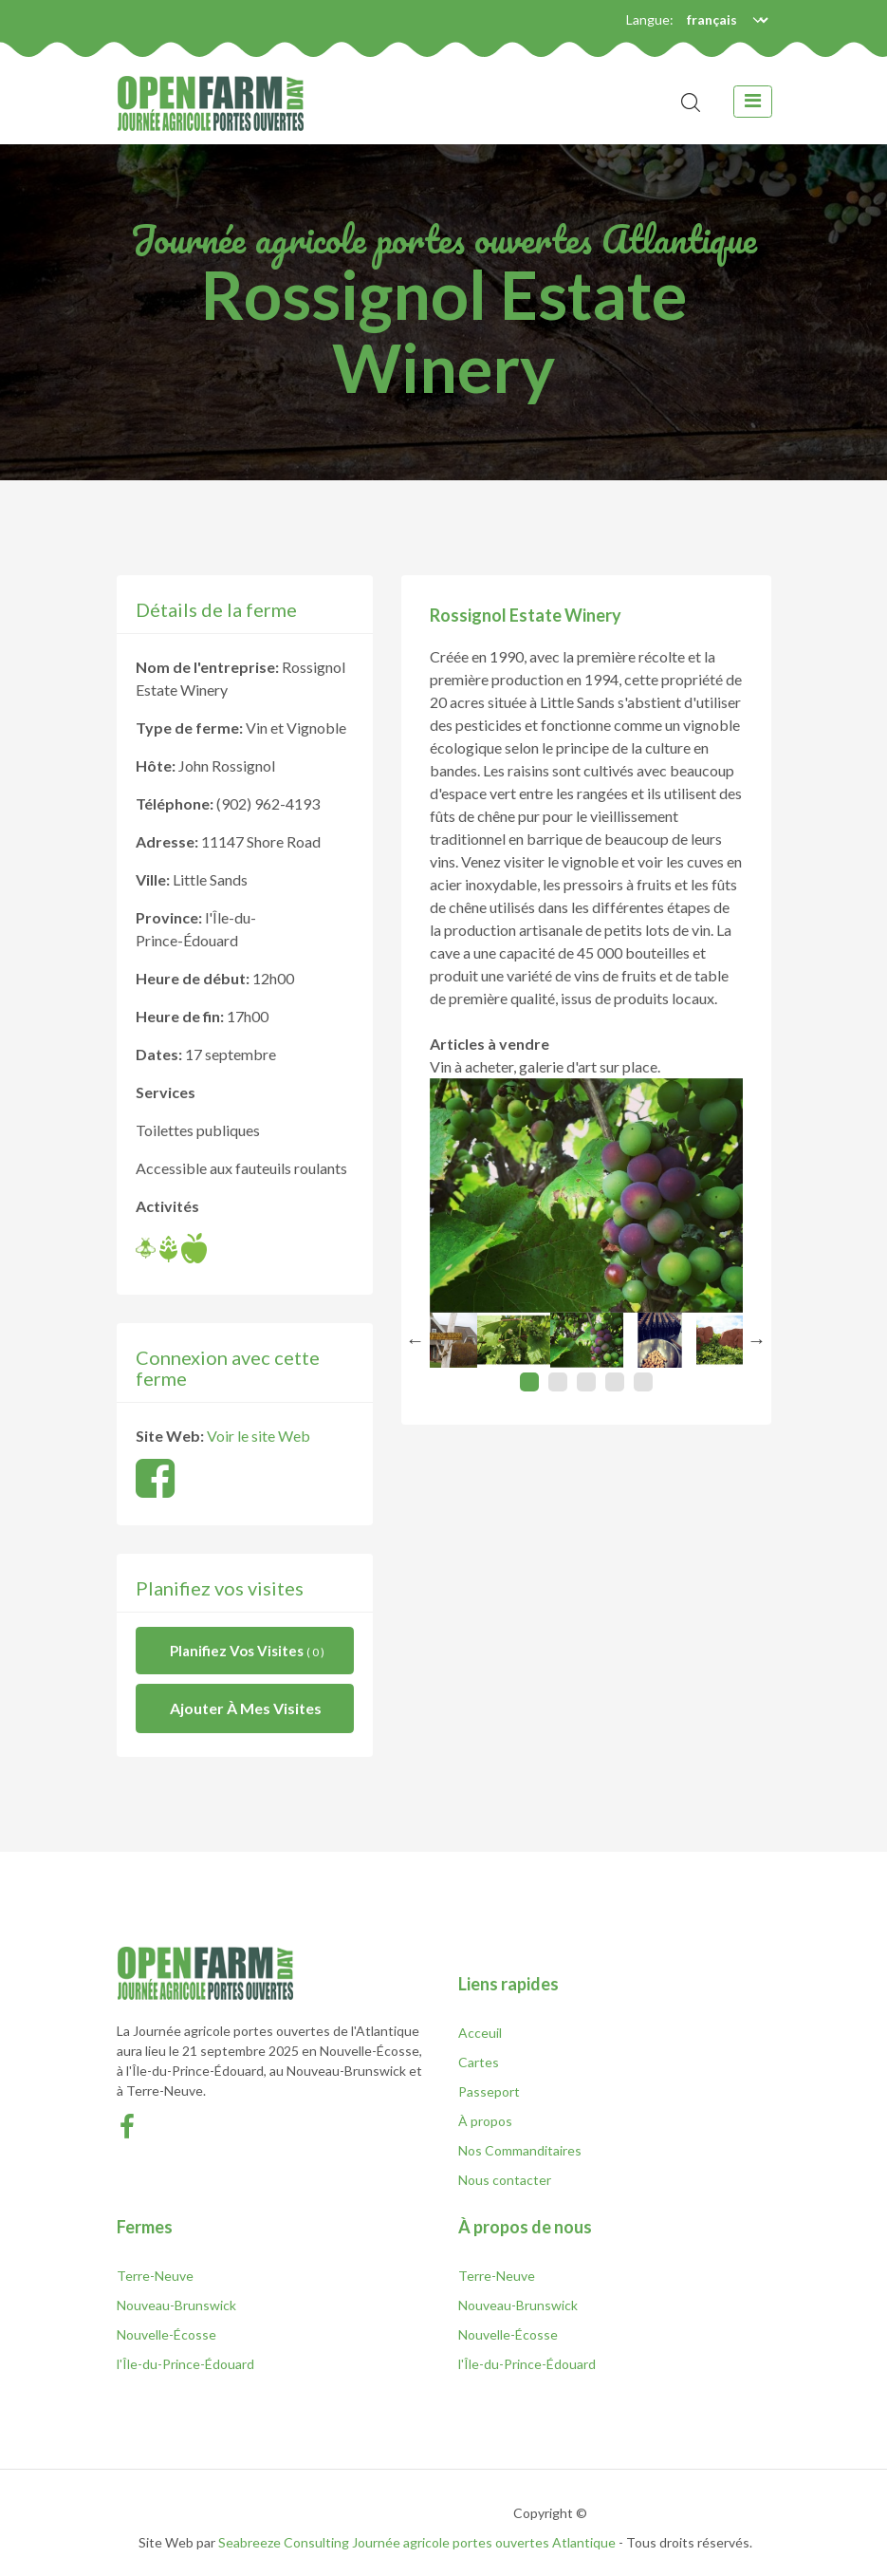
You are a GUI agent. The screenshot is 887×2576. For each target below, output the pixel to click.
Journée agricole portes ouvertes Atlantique (484, 2542)
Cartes (478, 2062)
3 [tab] (586, 1381)
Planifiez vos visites (247, 1650)
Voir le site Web (258, 1436)
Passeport (489, 2091)
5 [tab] (643, 1381)
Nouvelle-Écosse (166, 2334)
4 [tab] (614, 1381)
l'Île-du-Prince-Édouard (185, 2364)
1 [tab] (529, 1381)
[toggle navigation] (752, 101)
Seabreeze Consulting (283, 2542)
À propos (485, 2121)
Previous (415, 1340)
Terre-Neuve (155, 2276)
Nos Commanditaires (520, 2150)
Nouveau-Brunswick (176, 2305)
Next (757, 1340)
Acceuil (480, 2033)
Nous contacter (504, 2180)
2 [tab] (557, 1381)
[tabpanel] (586, 1340)
